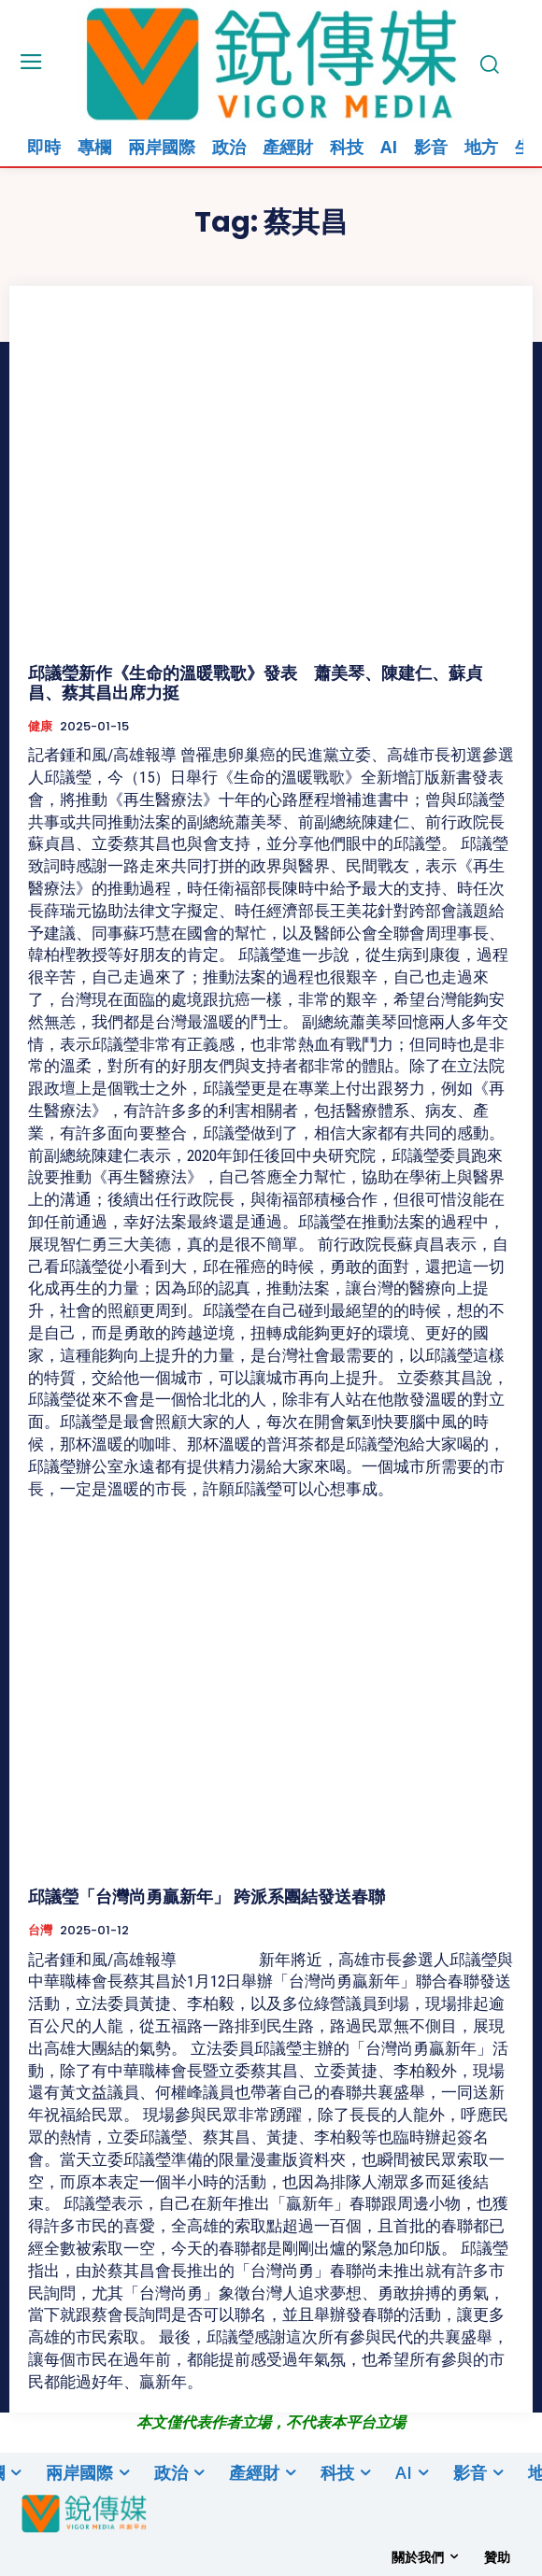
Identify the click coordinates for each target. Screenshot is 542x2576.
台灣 (40, 1930)
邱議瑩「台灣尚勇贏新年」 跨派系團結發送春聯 (206, 1896)
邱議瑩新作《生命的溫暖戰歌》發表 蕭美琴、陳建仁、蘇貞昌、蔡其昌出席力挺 (255, 683)
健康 (40, 726)
